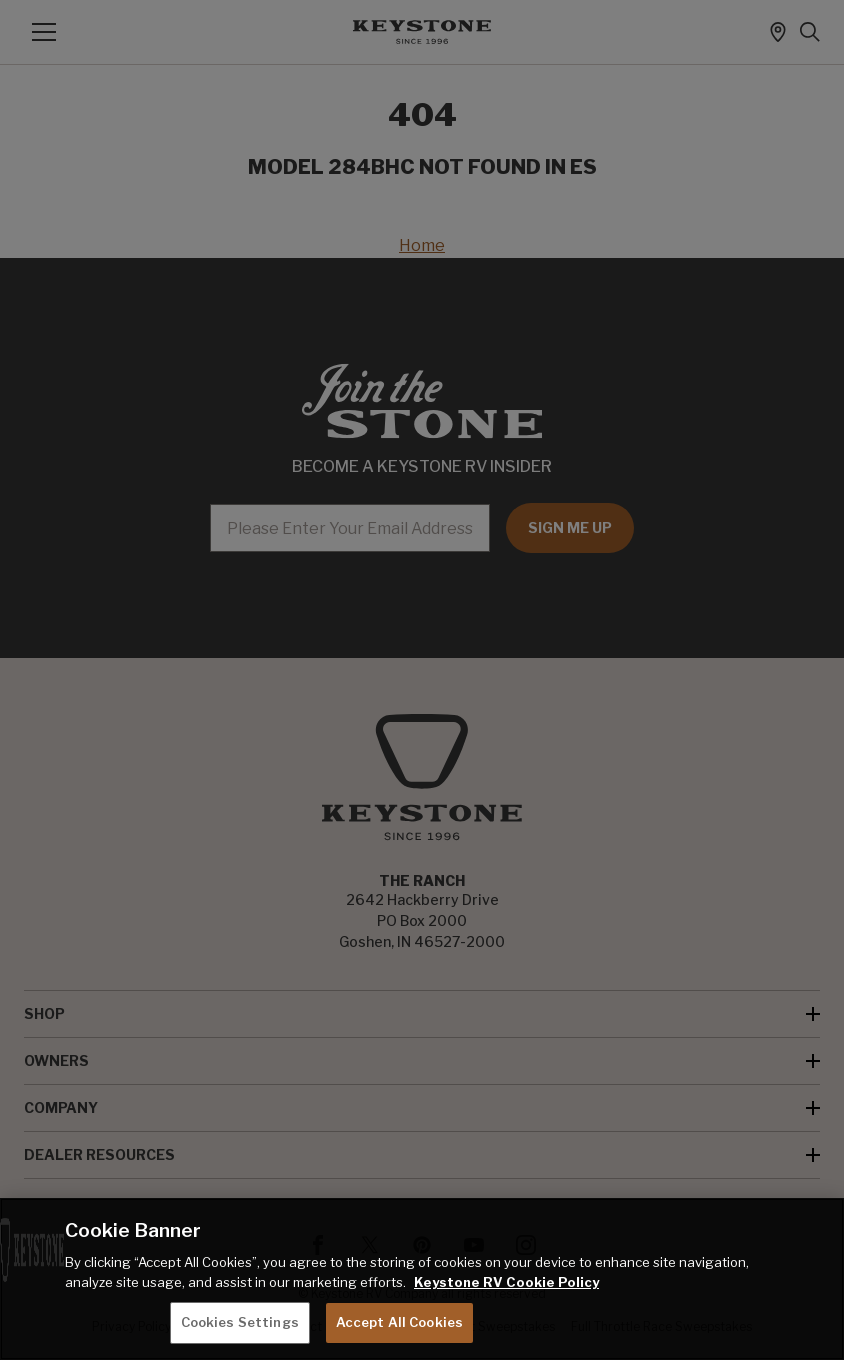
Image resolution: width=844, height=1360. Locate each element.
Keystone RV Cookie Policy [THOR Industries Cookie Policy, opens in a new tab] (506, 1282)
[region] (422, 1279)
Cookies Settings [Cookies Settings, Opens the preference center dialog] (240, 1322)
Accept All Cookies (399, 1322)
